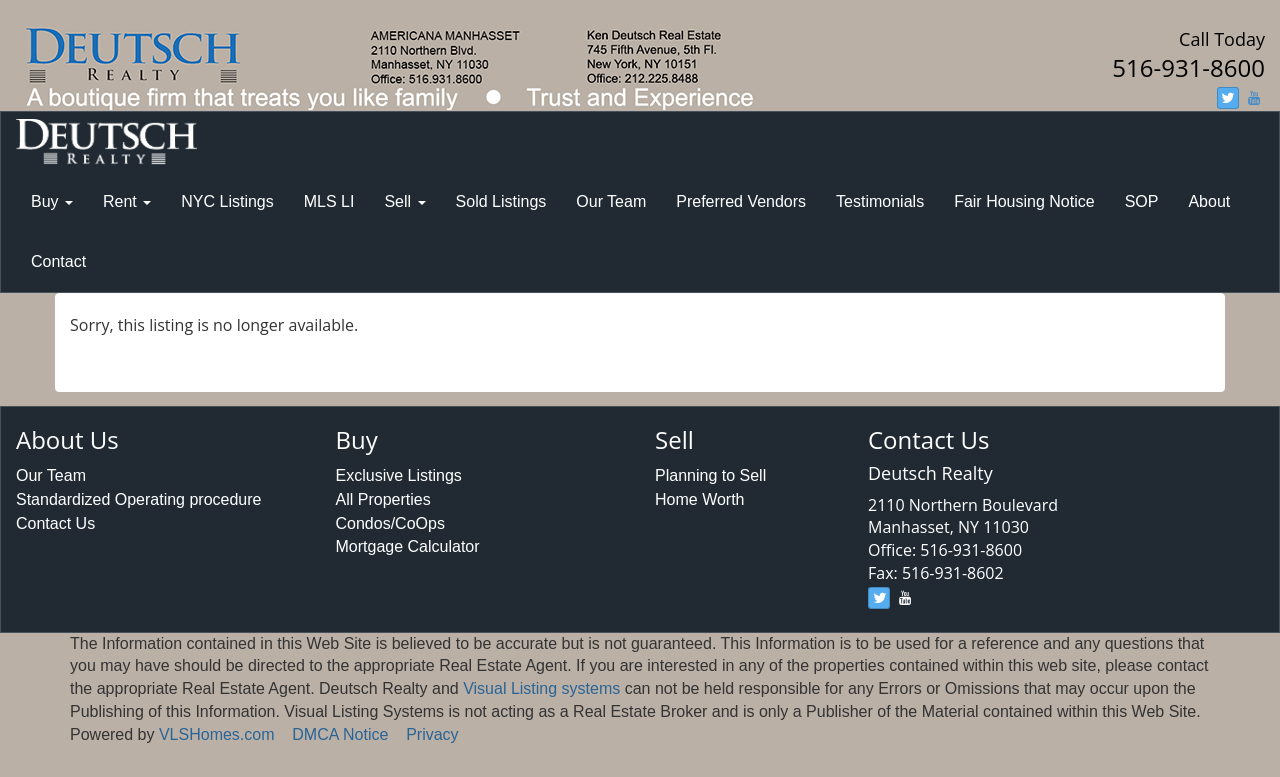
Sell (404, 201)
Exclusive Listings (399, 475)
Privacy (432, 734)
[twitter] (1228, 98)
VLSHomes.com (217, 734)
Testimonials (880, 201)
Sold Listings (501, 201)
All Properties (383, 499)
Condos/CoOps (390, 523)
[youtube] (1254, 98)
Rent (127, 201)
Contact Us (55, 523)
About (1209, 201)
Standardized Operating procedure (139, 499)
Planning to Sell (710, 475)
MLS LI (329, 201)
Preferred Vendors (741, 201)
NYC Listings (227, 201)
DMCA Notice (340, 734)
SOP (1142, 201)
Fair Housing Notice (1024, 201)
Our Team (611, 201)
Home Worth (700, 499)
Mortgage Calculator (408, 546)
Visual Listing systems (541, 688)
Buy (52, 201)
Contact (58, 261)
